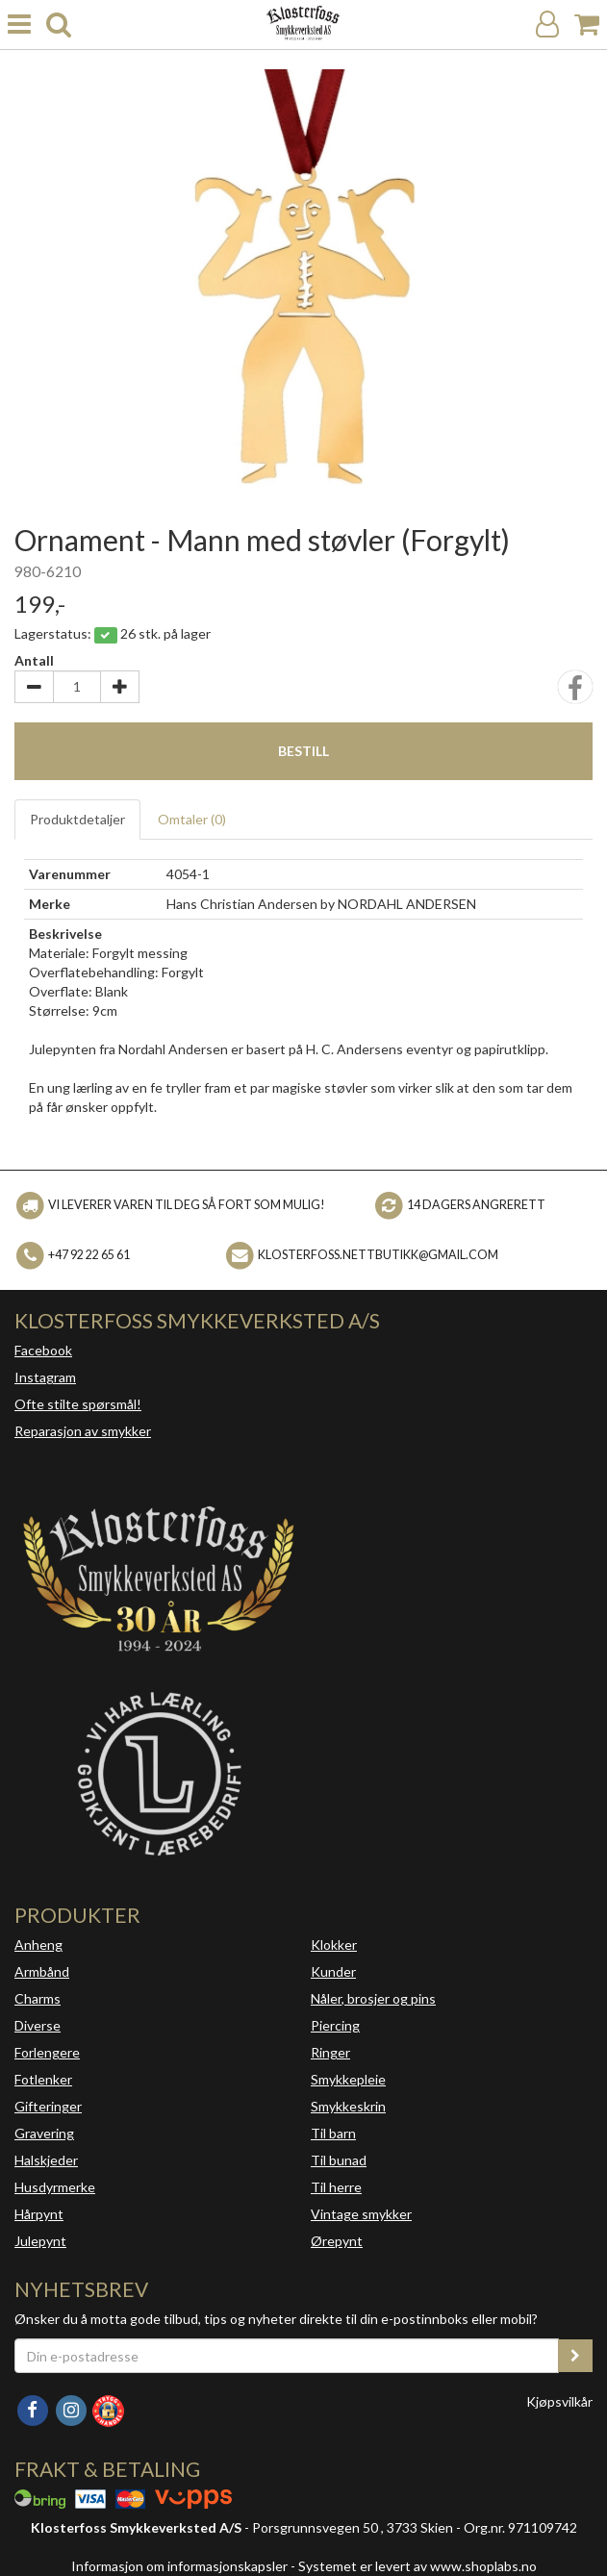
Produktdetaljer (77, 819)
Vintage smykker (361, 2214)
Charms (37, 1998)
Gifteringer (48, 2106)
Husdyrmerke (54, 2187)
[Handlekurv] (587, 24)
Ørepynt (337, 2241)
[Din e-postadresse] (286, 2355)
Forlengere (47, 2052)
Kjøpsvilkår (559, 2401)
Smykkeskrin (348, 2106)
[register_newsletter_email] (575, 2355)
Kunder (333, 1971)
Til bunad (339, 2160)
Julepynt (40, 2241)
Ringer (330, 2052)
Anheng (38, 1944)
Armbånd (41, 1971)
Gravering (44, 2133)
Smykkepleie (348, 2079)
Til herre (336, 2187)
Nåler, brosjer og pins (373, 1998)
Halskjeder (46, 2160)
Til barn (333, 2133)
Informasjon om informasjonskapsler (179, 2566)
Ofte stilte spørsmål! (77, 1404)
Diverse (37, 2025)
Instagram (45, 1377)
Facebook (43, 1350)
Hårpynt (38, 2214)
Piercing (335, 2025)
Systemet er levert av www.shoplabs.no (417, 2566)
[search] (58, 24)
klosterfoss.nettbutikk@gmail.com (378, 1254)
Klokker (334, 1944)
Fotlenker (43, 2079)
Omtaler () (192, 819)
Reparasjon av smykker (82, 1431)
